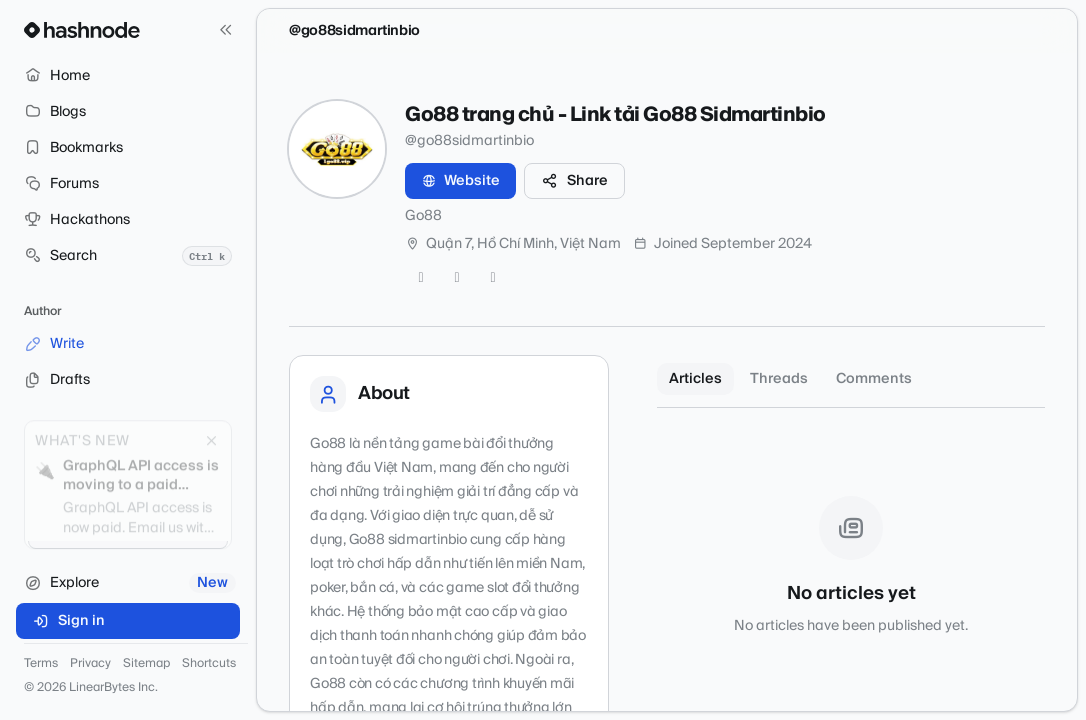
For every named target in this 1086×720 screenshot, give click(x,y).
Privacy (90, 664)
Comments (874, 379)
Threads (779, 379)
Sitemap (146, 664)
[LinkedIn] (493, 278)
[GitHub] (457, 278)
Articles (695, 379)
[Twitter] (421, 278)
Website (460, 181)
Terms (41, 664)
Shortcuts (209, 664)
